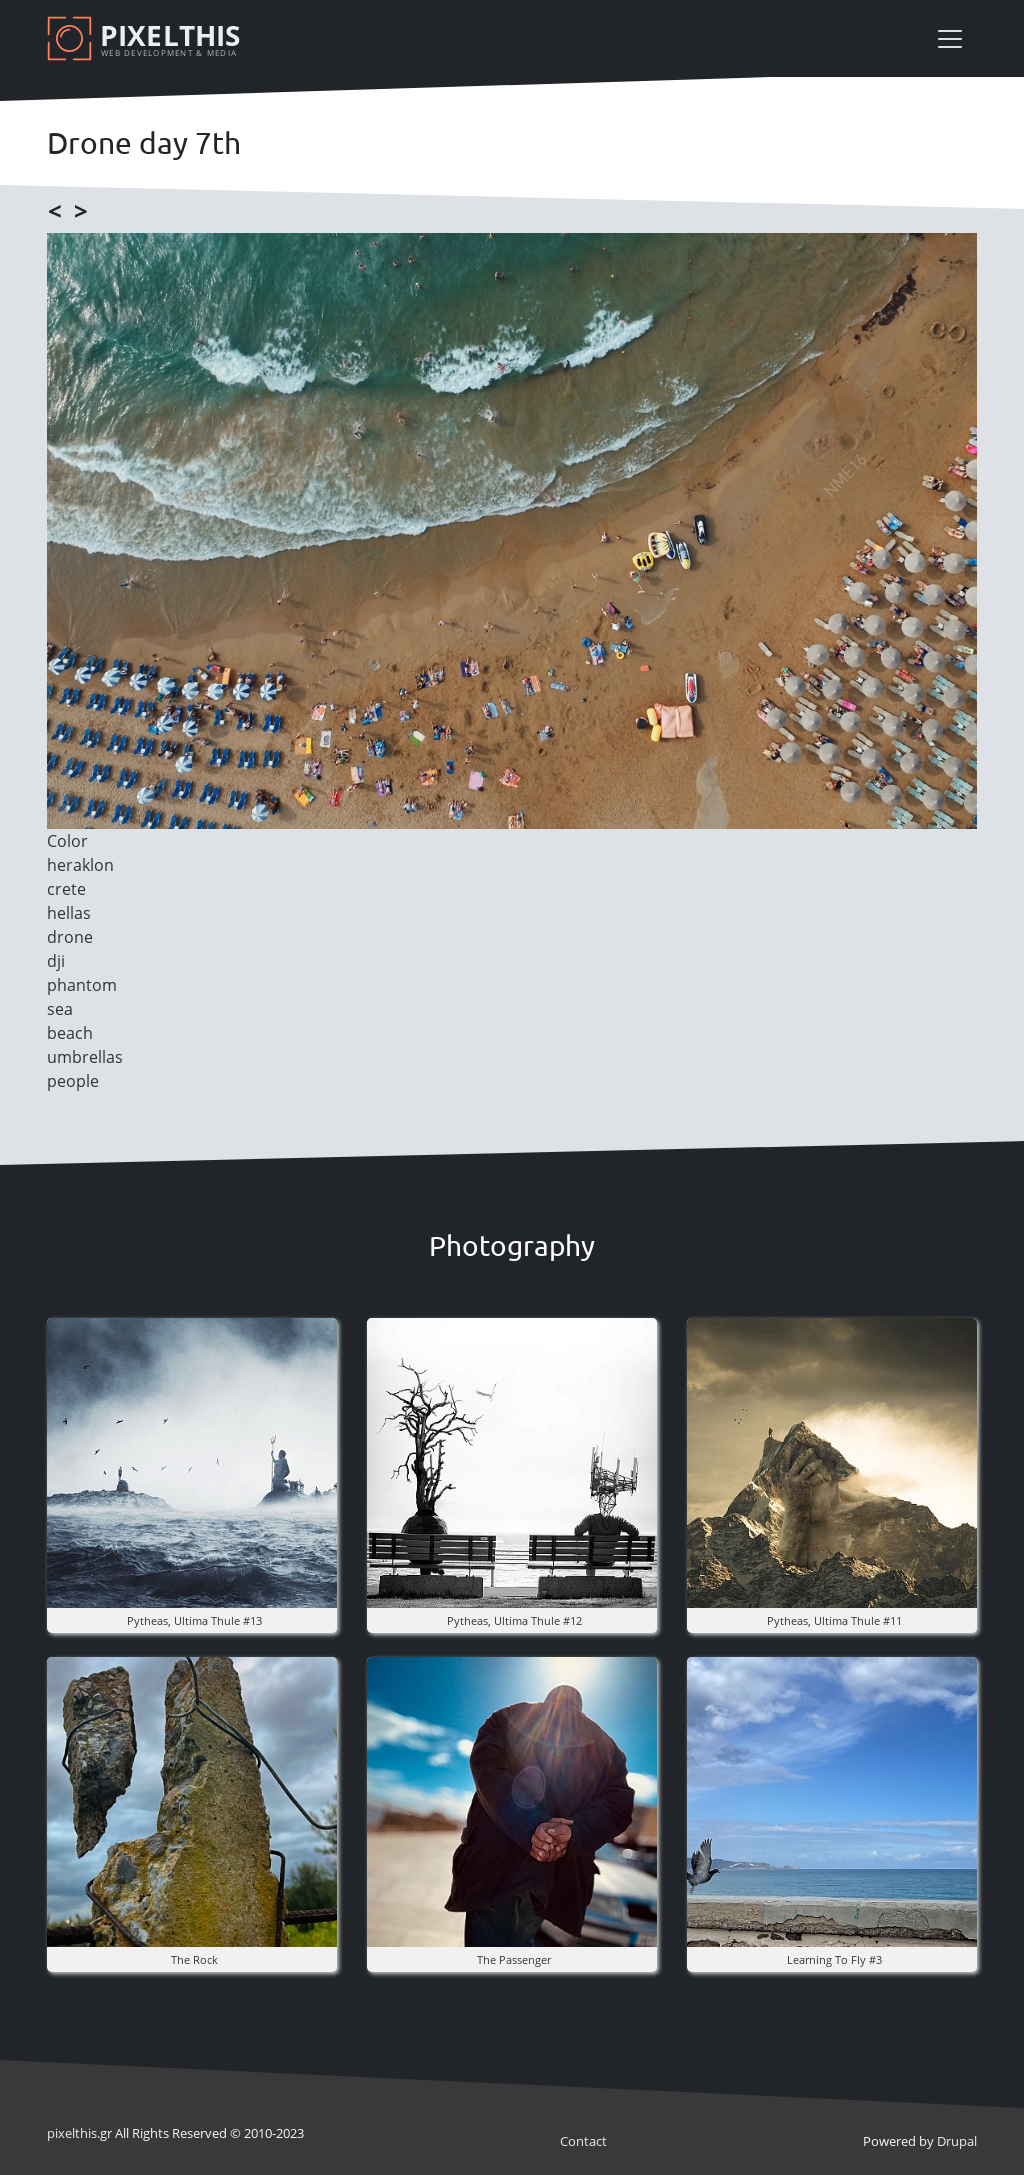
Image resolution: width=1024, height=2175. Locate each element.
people (73, 1081)
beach (70, 1033)
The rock (194, 1959)
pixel (72, 2133)
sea (60, 1009)
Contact (583, 2141)
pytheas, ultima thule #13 (194, 1620)
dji (56, 961)
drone (70, 937)
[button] (192, 1461)
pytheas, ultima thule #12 (514, 1620)
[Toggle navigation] (950, 39)
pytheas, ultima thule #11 (834, 1620)
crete (66, 889)
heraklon (80, 865)
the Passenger (514, 1959)
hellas (69, 913)
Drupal (957, 2141)
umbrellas (85, 1057)
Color (67, 841)
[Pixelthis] (147, 38)
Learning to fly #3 (834, 1959)
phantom (82, 985)
